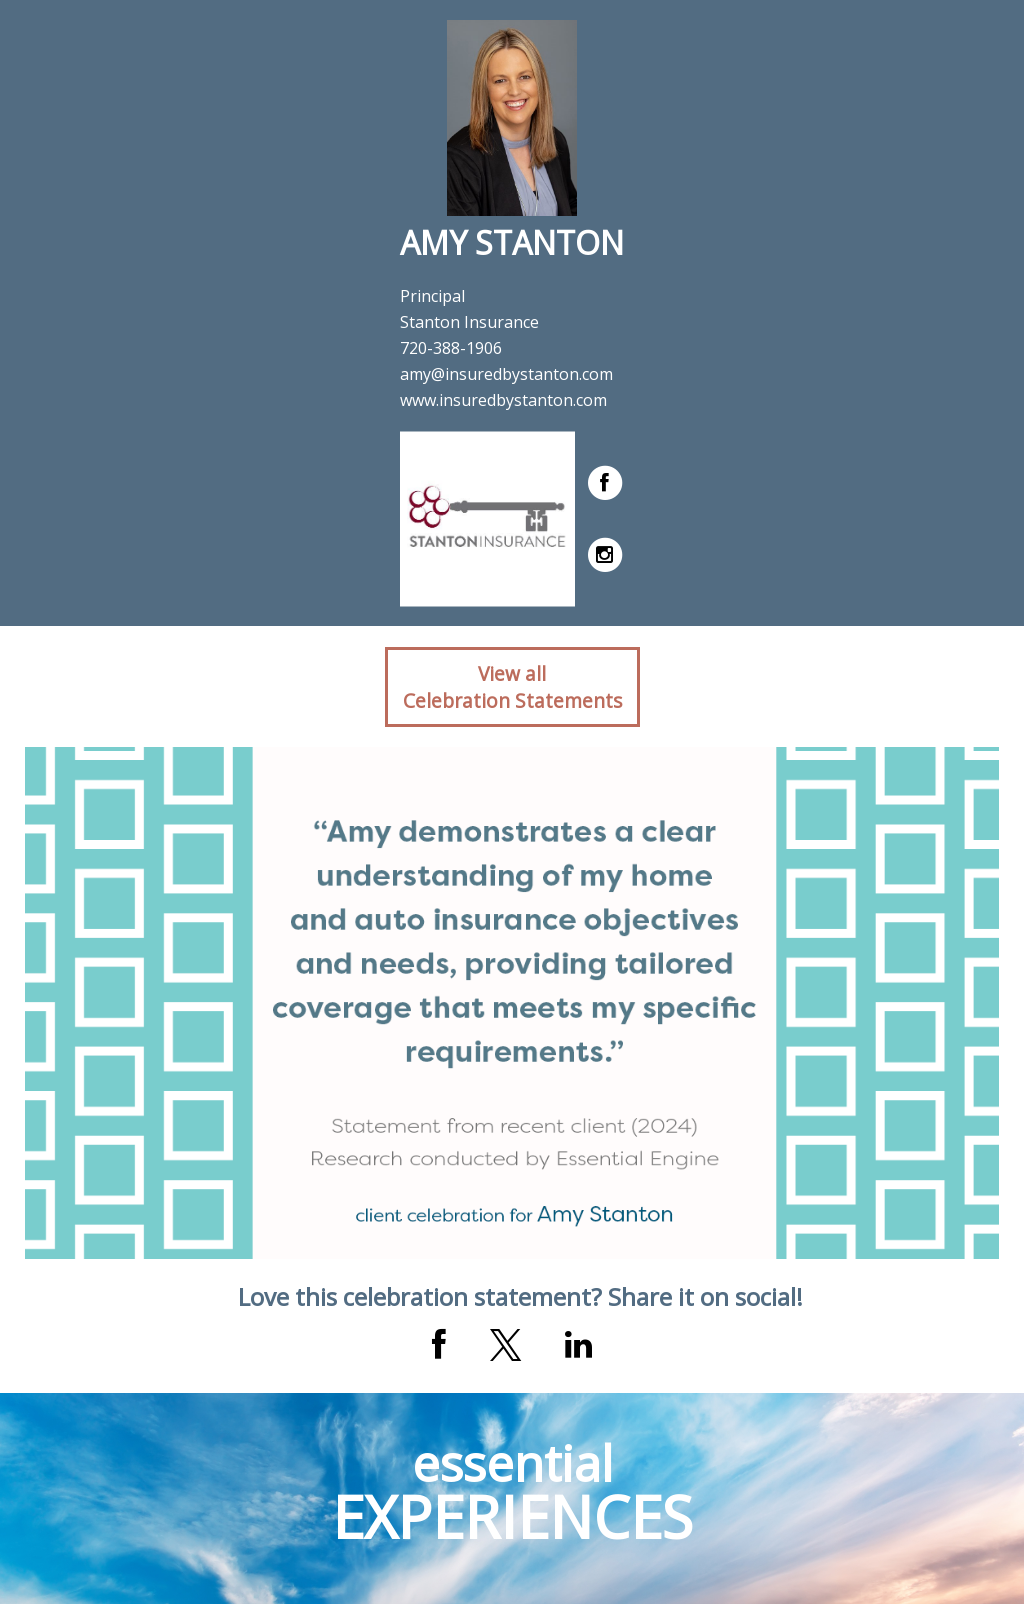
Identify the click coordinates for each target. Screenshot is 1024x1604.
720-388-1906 (451, 348)
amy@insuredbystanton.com (506, 374)
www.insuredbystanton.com (503, 400)
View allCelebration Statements (512, 687)
